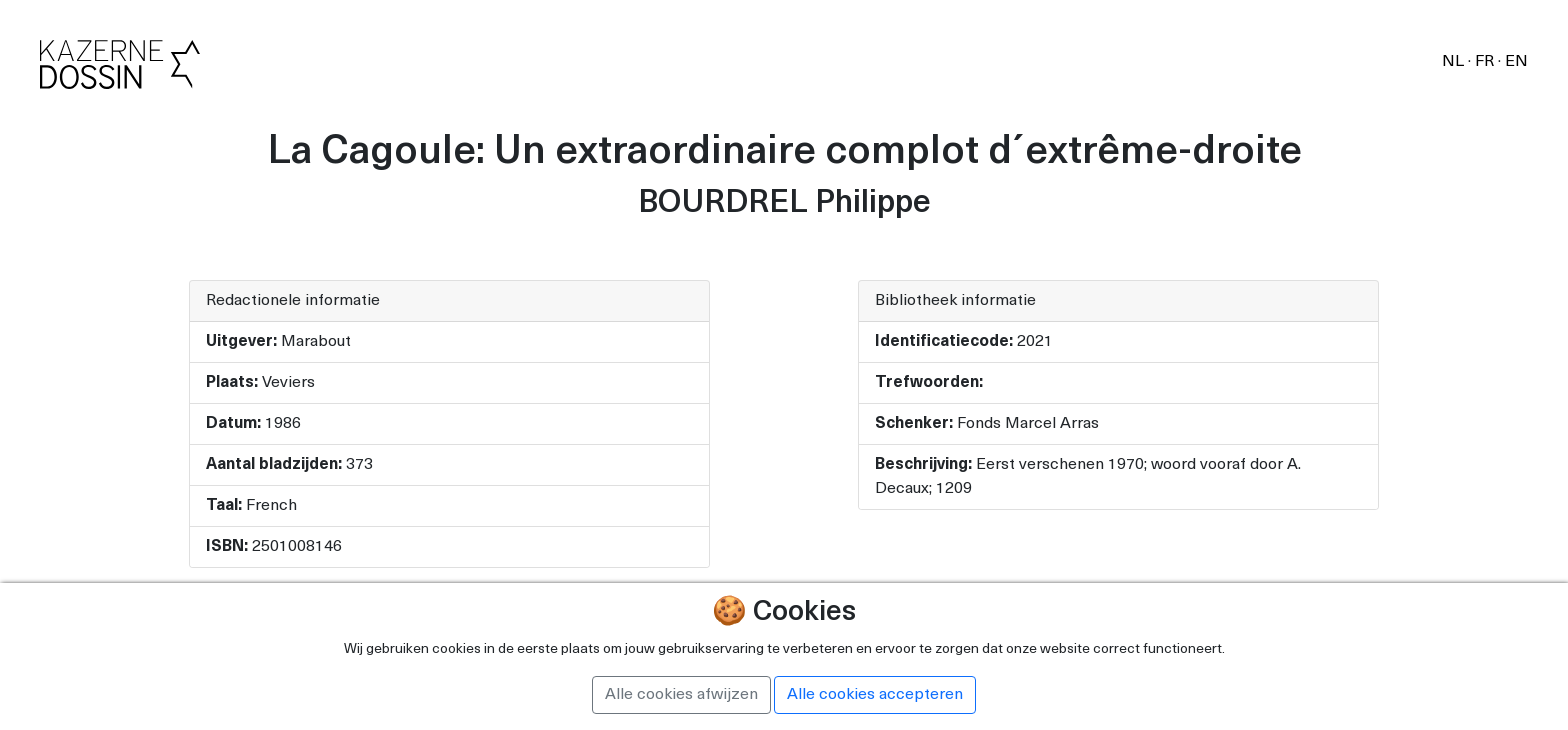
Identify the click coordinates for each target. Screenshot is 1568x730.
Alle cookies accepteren (875, 695)
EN (1516, 62)
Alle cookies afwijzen (681, 695)
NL (1455, 62)
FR (1486, 62)
